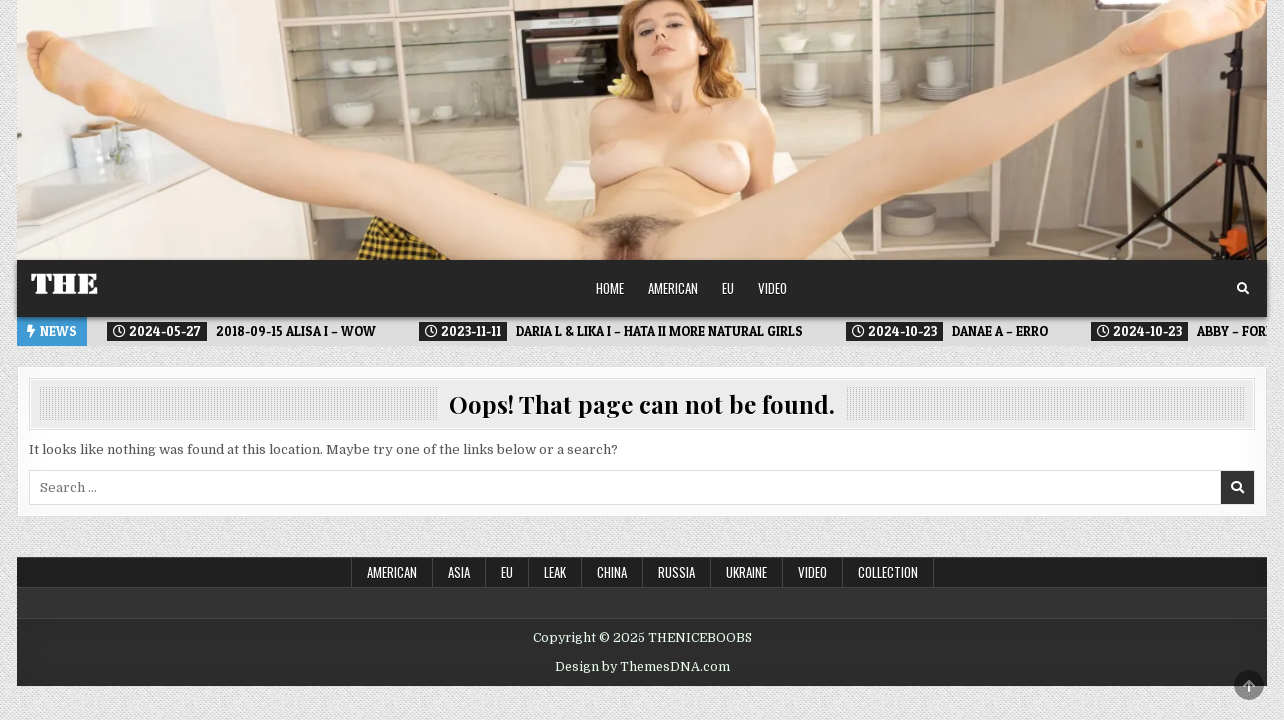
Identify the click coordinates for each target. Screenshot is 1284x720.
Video (772, 288)
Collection (888, 572)
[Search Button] (1243, 289)
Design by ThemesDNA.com (642, 667)
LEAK (555, 572)
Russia (676, 572)
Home (610, 288)
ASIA (459, 572)
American (673, 288)
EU (728, 288)
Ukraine (746, 572)
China (612, 572)
